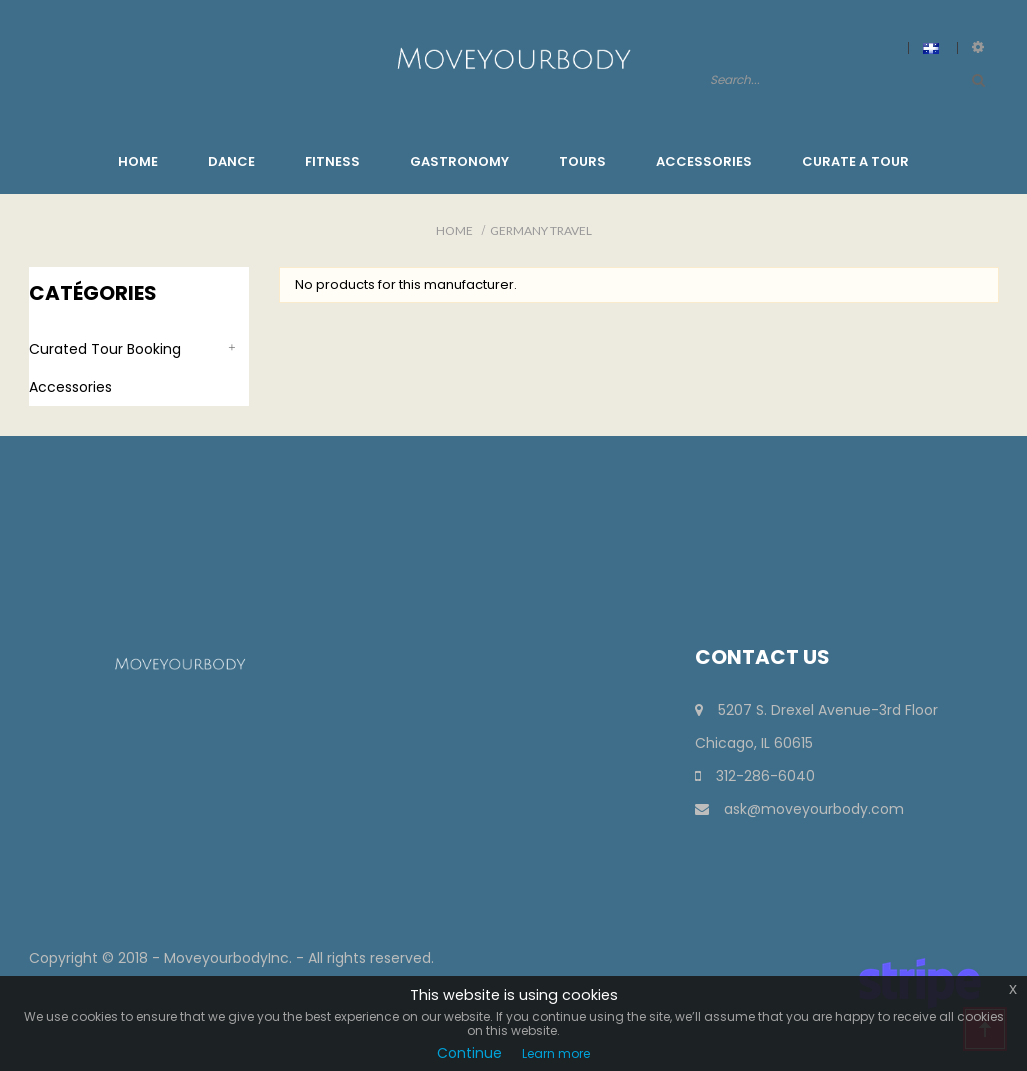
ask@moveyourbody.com (799, 809)
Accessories (70, 387)
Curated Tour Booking (105, 349)
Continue (469, 1053)
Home (454, 230)
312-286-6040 (755, 776)
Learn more (556, 1053)
